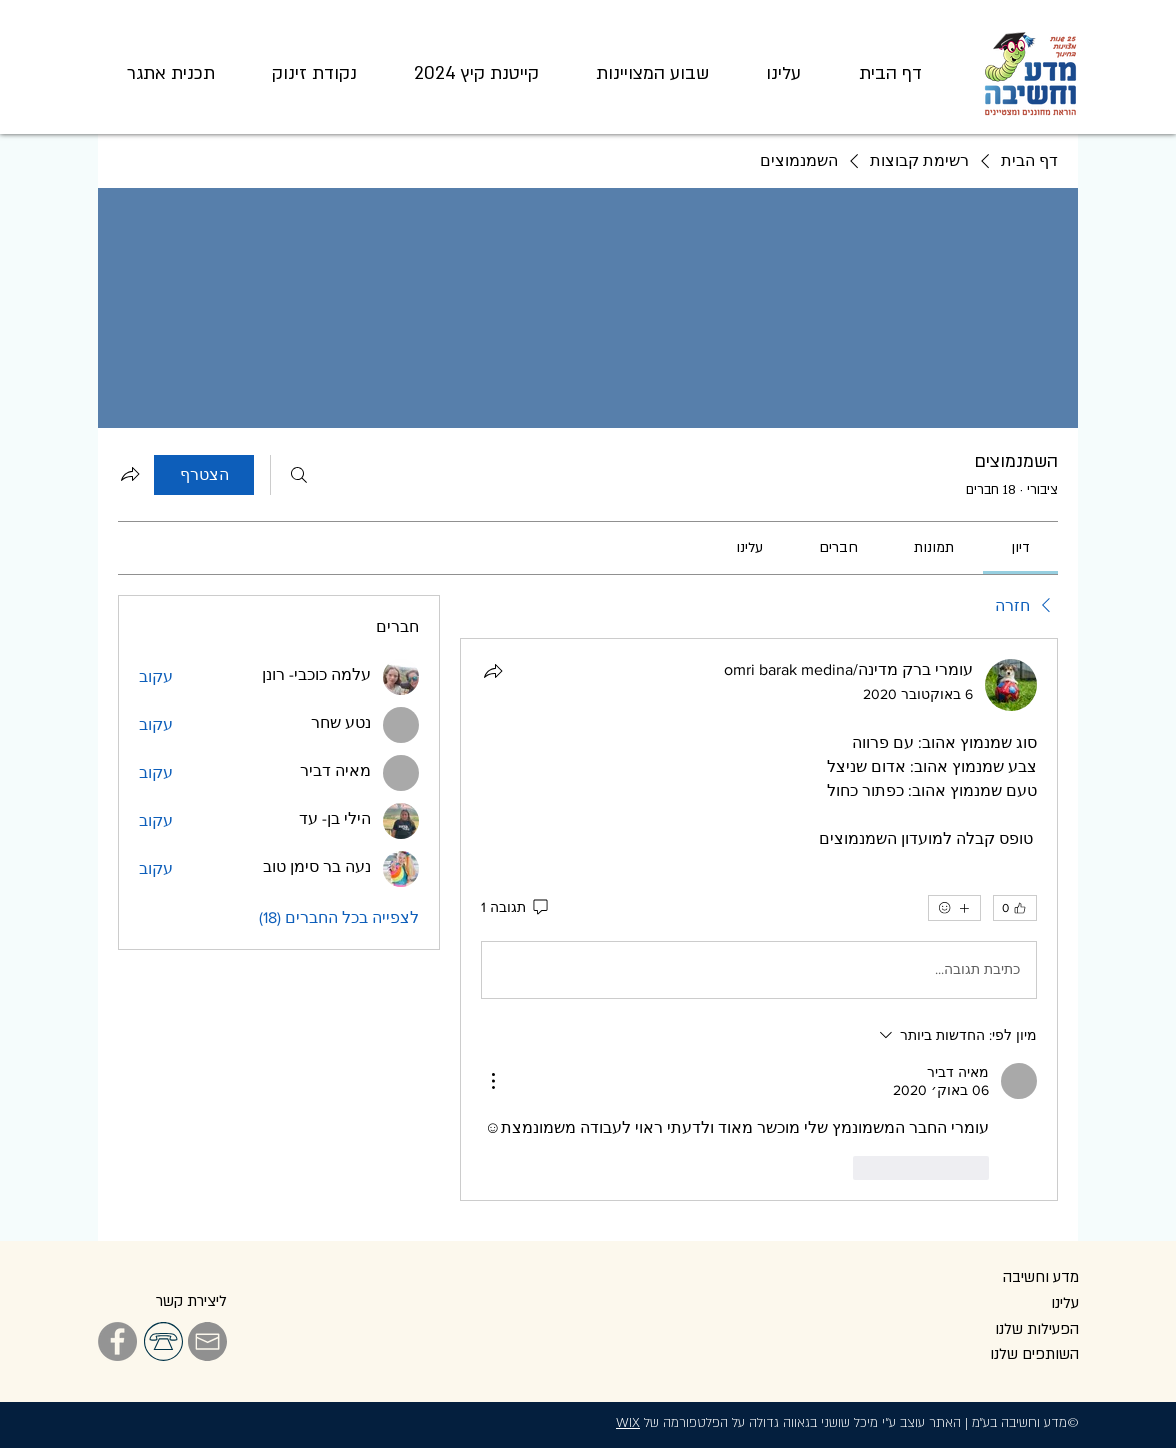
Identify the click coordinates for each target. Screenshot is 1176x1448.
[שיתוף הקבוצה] (130, 474)
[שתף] (493, 671)
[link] (1020, 547)
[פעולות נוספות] (493, 1081)
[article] (759, 919)
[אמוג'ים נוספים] (954, 908)
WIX (628, 1423)
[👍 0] (1015, 908)
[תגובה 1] (516, 908)
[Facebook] (117, 1341)
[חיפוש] (299, 475)
